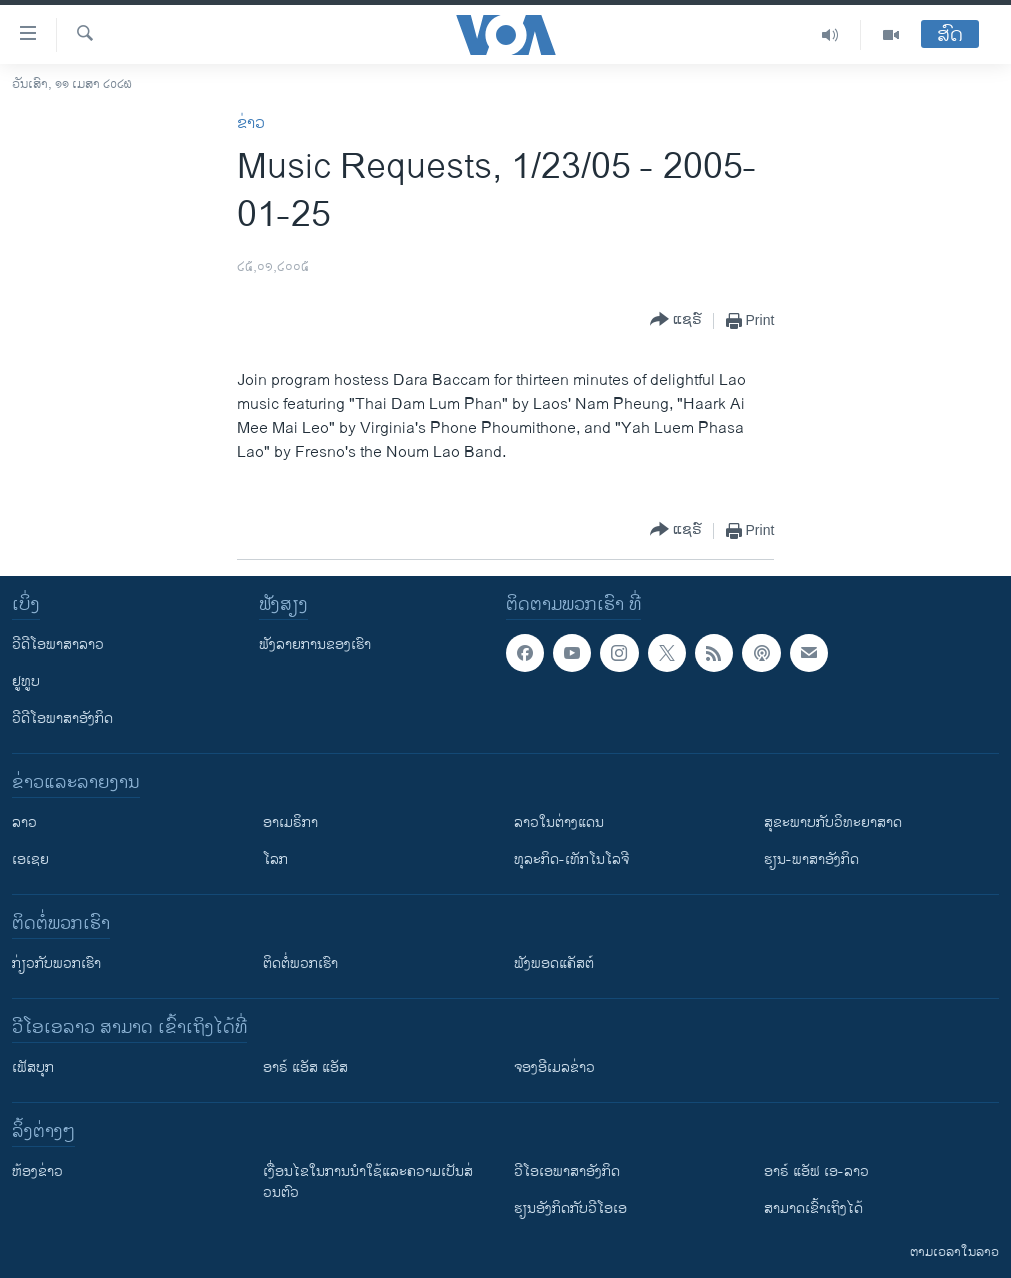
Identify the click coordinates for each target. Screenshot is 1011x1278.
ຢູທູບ (26, 681)
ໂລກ (275, 859)
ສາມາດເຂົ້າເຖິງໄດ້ (813, 1208)
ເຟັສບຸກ (33, 1067)
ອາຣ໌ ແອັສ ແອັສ (305, 1067)
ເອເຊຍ (30, 859)
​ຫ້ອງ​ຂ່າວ (37, 1171)
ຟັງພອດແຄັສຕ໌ (554, 963)
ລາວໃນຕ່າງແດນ (559, 822)
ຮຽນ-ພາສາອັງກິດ (811, 859)
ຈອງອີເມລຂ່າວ (554, 1067)
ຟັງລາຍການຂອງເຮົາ (315, 644)
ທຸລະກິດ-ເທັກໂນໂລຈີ (571, 859)
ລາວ (24, 822)
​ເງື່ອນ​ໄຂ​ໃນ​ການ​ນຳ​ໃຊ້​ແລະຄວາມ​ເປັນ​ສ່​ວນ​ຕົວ (368, 1182)
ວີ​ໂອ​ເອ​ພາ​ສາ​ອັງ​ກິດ (567, 1171)
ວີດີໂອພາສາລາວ (58, 644)
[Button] (676, 320)
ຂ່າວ (251, 123)
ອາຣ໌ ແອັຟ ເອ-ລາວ (816, 1171)
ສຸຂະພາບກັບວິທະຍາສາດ (833, 822)
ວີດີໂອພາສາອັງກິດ (62, 718)
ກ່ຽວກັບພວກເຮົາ (56, 963)
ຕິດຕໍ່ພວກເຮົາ (300, 963)
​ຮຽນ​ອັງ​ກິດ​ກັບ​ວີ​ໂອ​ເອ (570, 1208)
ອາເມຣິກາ (290, 822)
